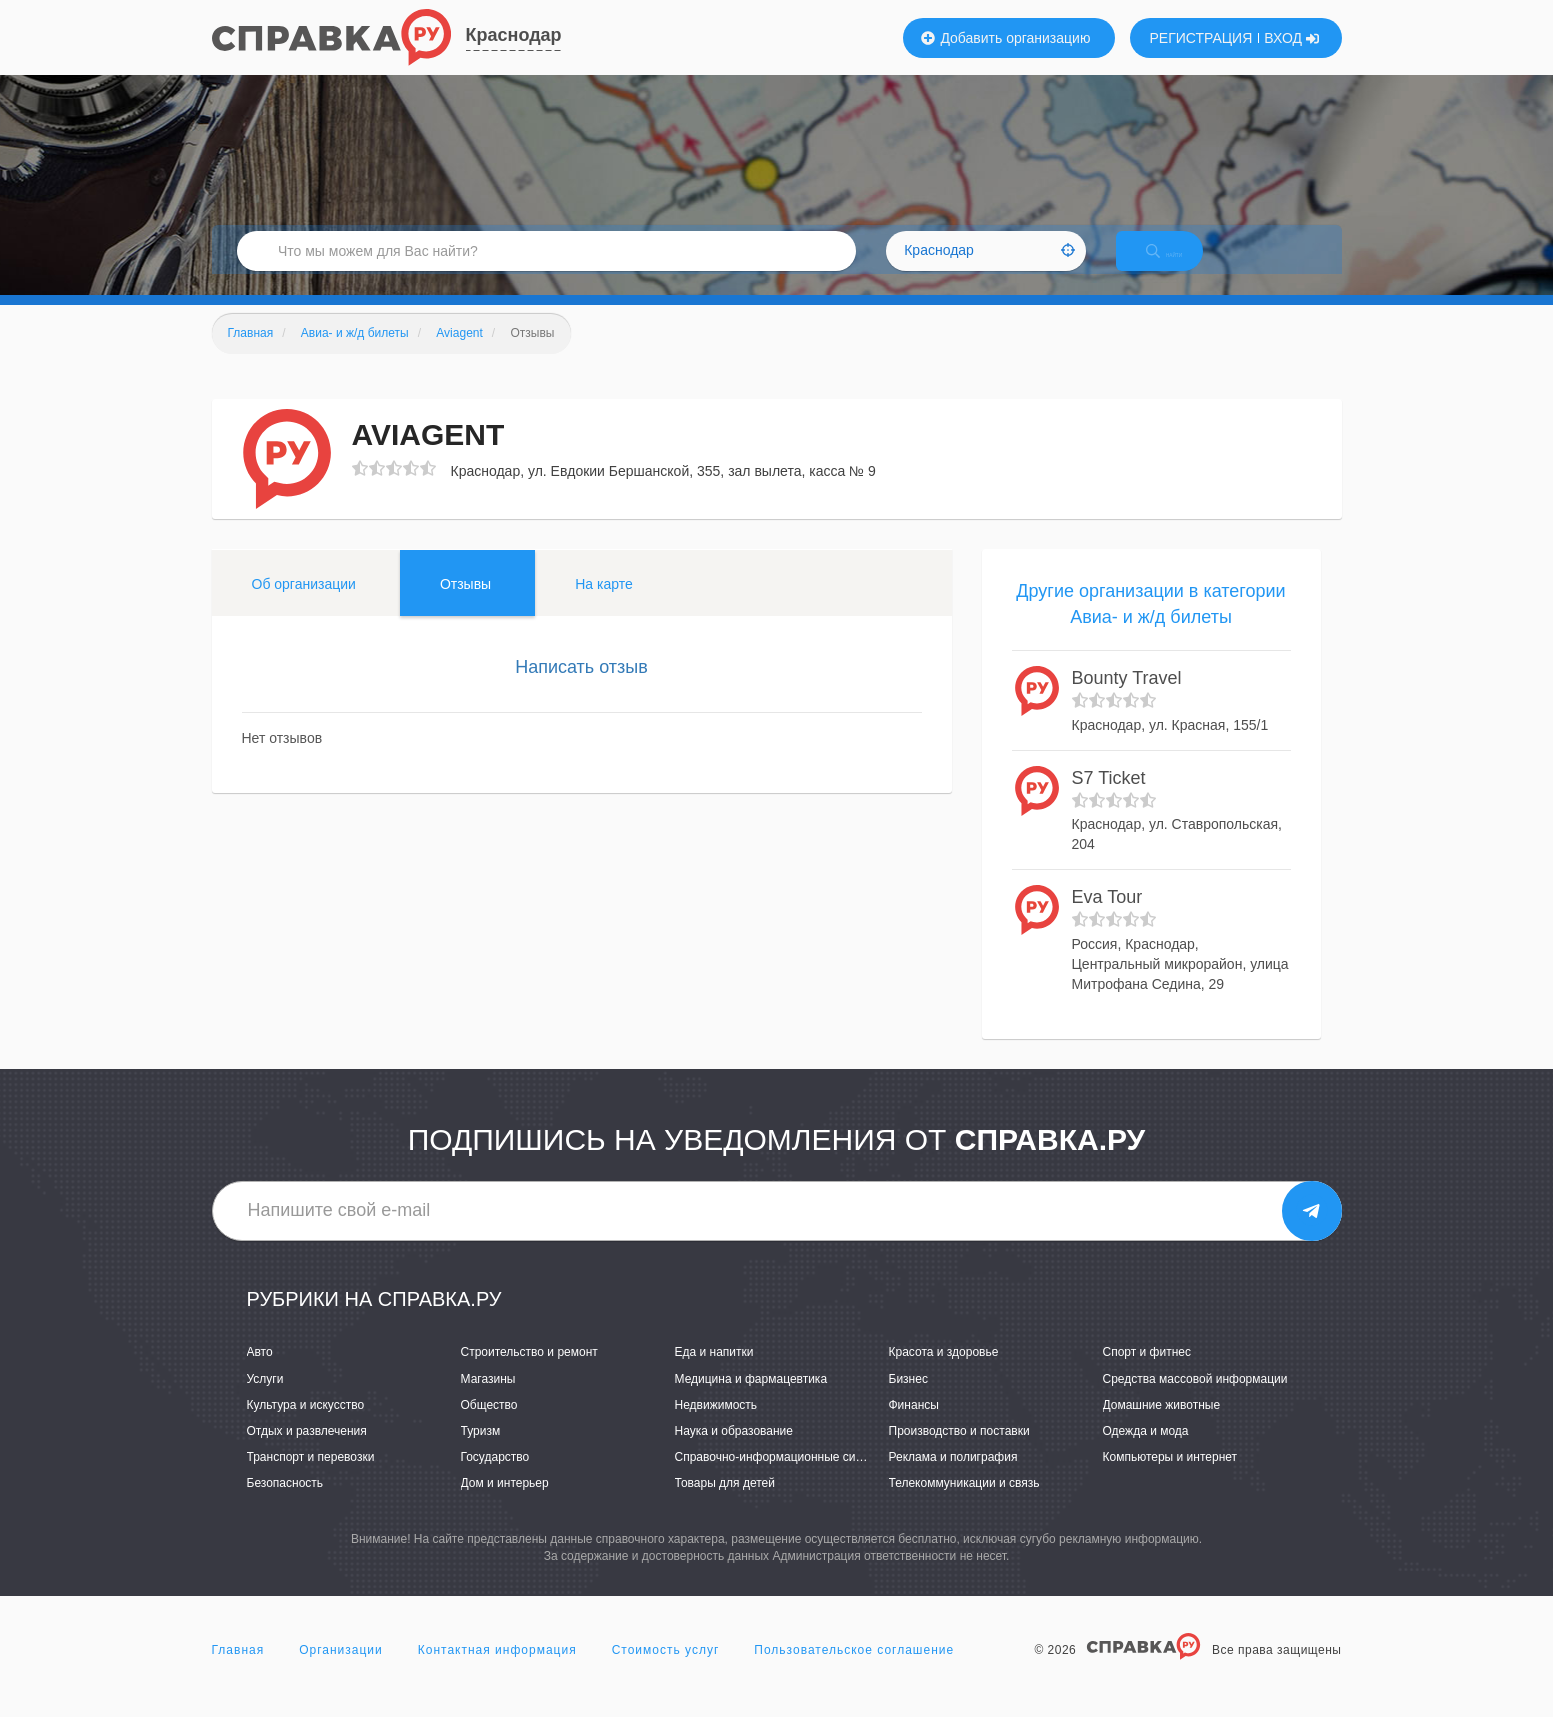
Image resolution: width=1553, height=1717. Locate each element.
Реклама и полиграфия (953, 1478)
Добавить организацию (1006, 38)
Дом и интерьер (505, 1504)
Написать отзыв (581, 688)
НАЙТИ (1181, 264)
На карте (604, 605)
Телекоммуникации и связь (964, 1504)
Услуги (265, 1400)
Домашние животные (1162, 1426)
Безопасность (285, 1504)
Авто (260, 1374)
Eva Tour (1107, 919)
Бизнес (908, 1400)
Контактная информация (497, 1671)
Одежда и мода (1146, 1452)
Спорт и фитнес (1147, 1374)
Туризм (481, 1452)
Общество (489, 1426)
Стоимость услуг (666, 1671)
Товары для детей (725, 1504)
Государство (495, 1478)
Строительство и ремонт (529, 1374)
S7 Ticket (1109, 799)
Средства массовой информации (1195, 1400)
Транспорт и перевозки (311, 1478)
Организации (341, 1671)
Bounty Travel (1127, 700)
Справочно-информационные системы (783, 1478)
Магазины (488, 1400)
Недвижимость (716, 1426)
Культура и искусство (306, 1426)
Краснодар (514, 35)
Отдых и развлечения (307, 1452)
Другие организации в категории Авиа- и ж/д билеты (1150, 625)
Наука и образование (734, 1452)
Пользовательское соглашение (854, 1671)
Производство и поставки (959, 1452)
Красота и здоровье (944, 1374)
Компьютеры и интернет (1170, 1478)
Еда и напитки (714, 1374)
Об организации (304, 605)
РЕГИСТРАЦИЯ (1201, 38)
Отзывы (465, 605)
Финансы (914, 1426)
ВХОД (1291, 38)
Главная (238, 1671)
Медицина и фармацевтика (751, 1400)
